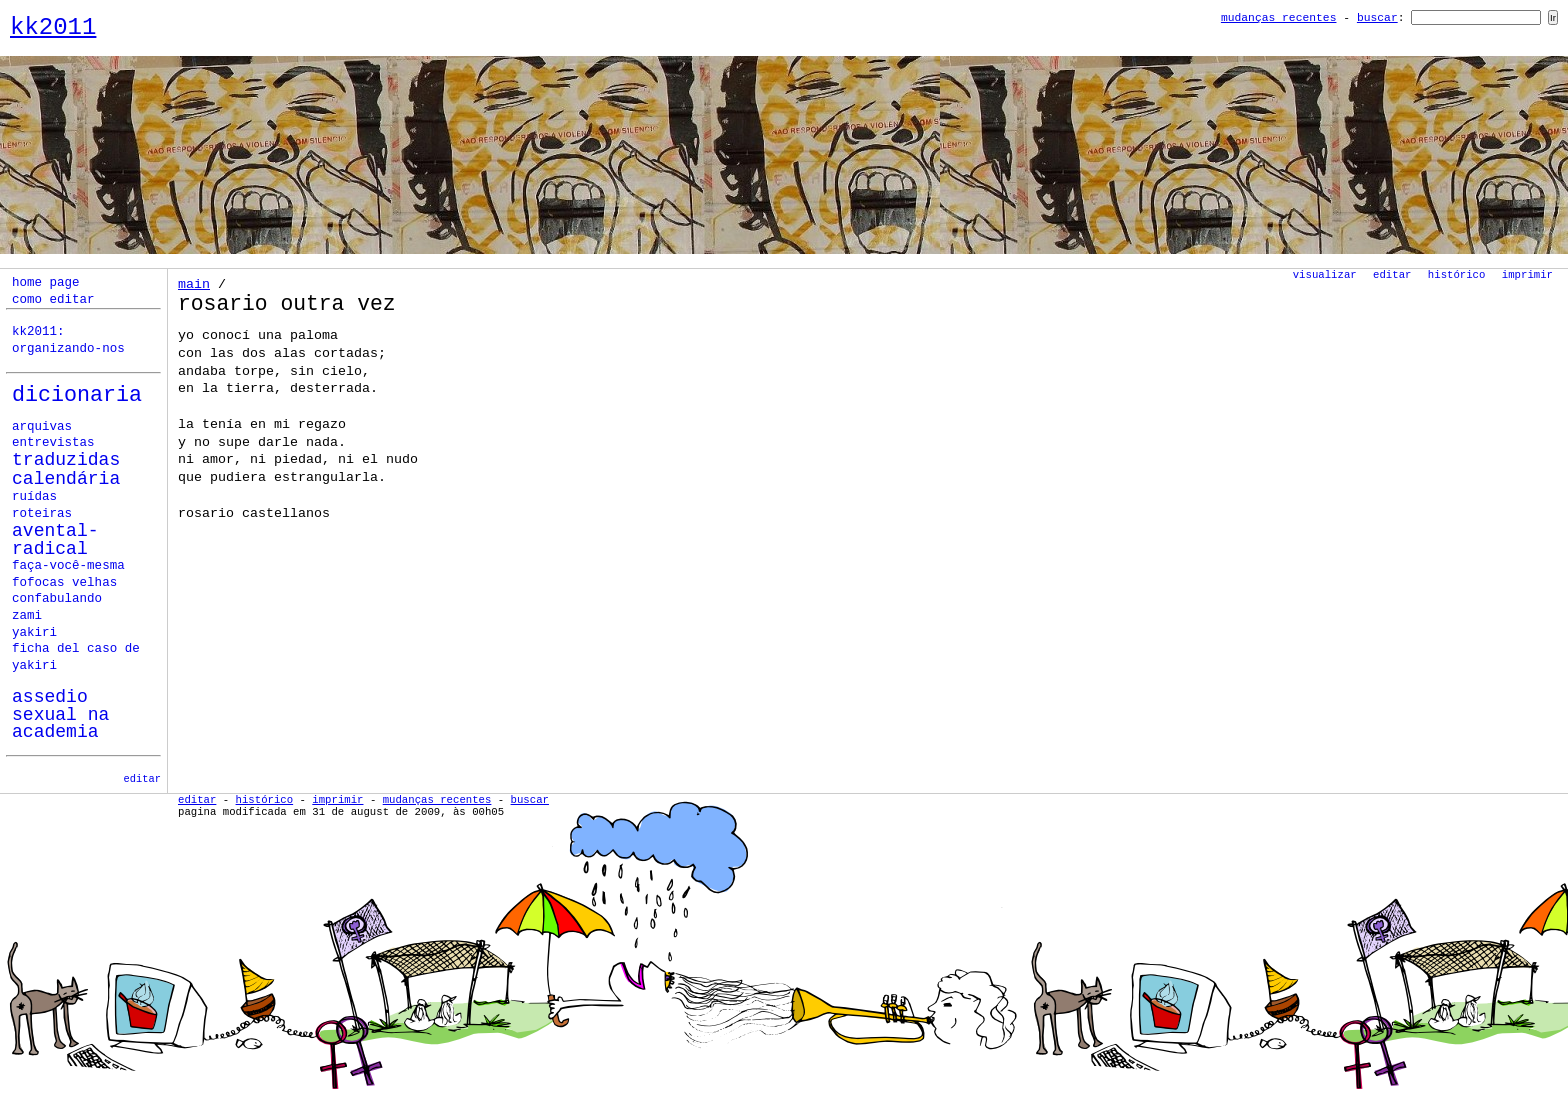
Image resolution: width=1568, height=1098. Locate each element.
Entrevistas (53, 443)
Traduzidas (66, 460)
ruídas (34, 497)
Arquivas (42, 427)
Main (194, 284)
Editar (1392, 275)
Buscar (1377, 18)
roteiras (42, 514)
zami (27, 616)
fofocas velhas (64, 583)
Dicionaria (77, 395)
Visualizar (1325, 275)
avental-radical (55, 540)
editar (142, 779)
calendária (66, 479)
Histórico (1457, 275)
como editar (53, 300)
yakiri (34, 633)
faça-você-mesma (68, 566)
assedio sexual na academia (60, 714)
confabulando (57, 599)
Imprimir (1527, 275)
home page (46, 283)
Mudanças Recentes (1279, 18)
